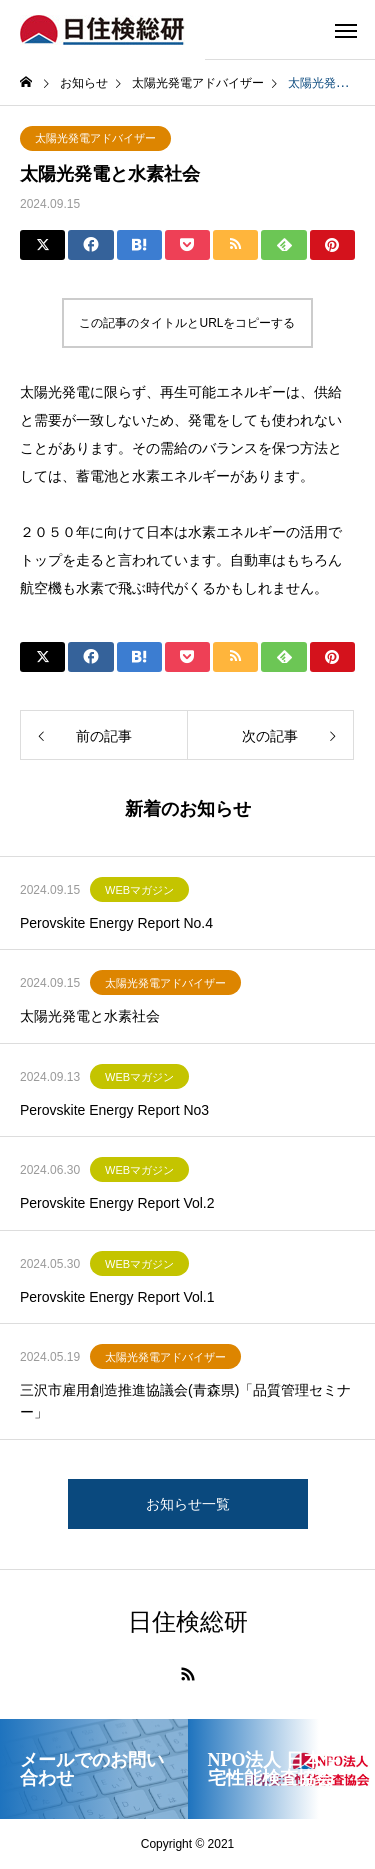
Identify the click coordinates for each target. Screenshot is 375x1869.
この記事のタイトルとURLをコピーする (187, 323)
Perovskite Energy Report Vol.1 (117, 1297)
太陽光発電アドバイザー (95, 138)
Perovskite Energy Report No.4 (116, 923)
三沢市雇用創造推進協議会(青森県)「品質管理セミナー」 (185, 1401)
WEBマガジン (139, 890)
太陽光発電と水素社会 (90, 1016)
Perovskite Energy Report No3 (114, 1110)
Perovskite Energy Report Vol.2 (117, 1203)
